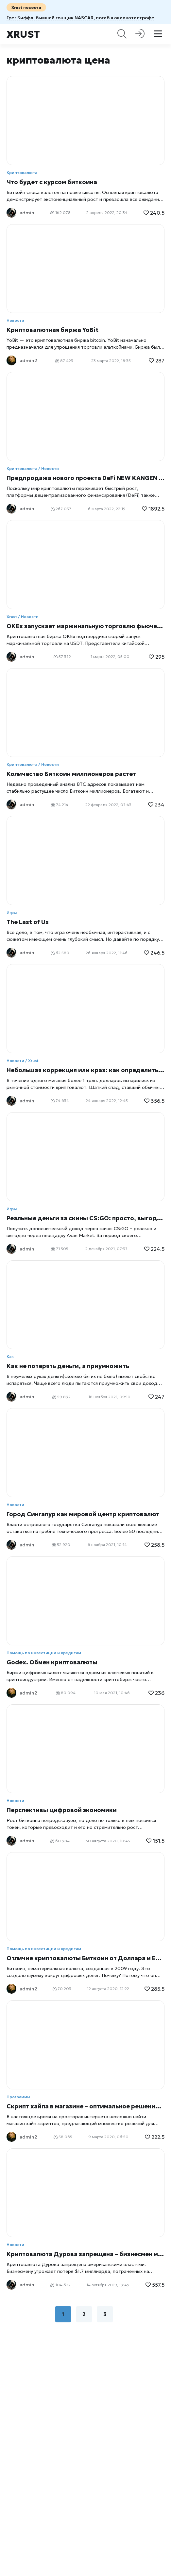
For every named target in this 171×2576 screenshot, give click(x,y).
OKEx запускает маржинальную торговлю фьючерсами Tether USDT (85, 626)
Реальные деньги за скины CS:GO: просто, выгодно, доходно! (85, 1218)
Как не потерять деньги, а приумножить (68, 1366)
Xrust (23, 34)
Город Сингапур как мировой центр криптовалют (83, 1514)
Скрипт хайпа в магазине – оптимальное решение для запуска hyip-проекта (85, 2106)
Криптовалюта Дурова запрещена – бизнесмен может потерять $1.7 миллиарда (85, 2254)
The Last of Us (28, 922)
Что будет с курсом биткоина (52, 182)
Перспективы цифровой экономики (62, 1810)
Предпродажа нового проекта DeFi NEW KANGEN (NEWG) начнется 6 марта (85, 478)
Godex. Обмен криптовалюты (52, 1662)
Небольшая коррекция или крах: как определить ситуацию (85, 1070)
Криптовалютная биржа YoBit (52, 330)
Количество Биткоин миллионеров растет (71, 774)
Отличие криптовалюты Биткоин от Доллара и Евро (85, 1958)
